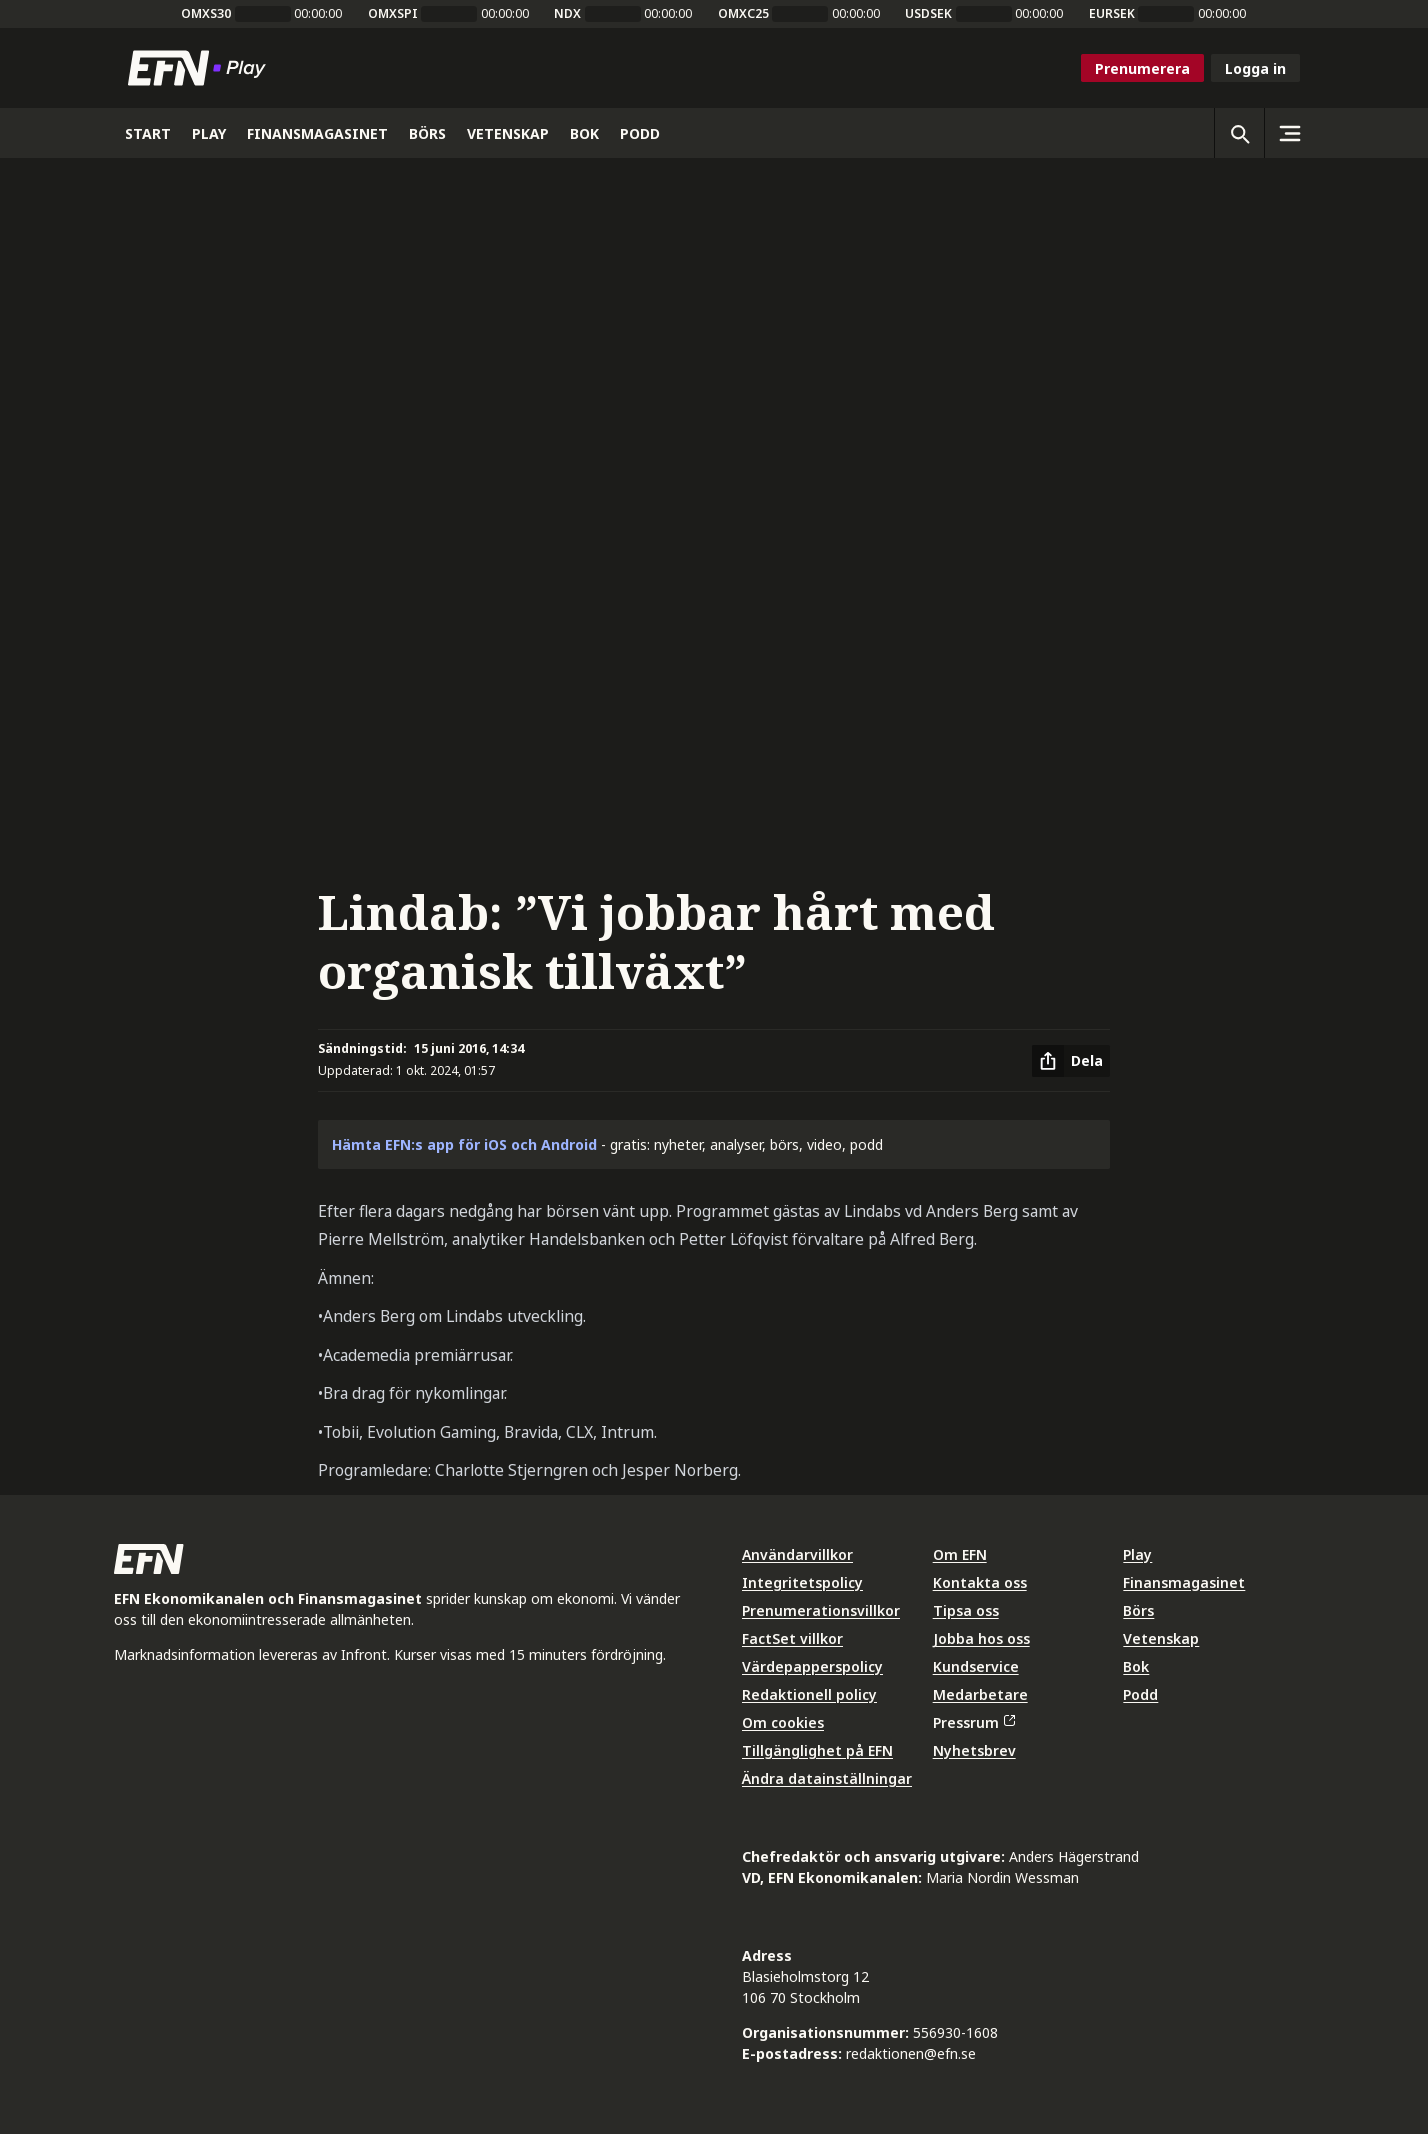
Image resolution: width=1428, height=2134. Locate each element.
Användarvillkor (797, 1554)
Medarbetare (980, 1694)
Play (1137, 1554)
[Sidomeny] (1289, 133)
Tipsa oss (966, 1610)
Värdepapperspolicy (812, 1666)
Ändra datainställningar (827, 1778)
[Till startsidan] (201, 68)
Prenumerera (1142, 68)
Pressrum (974, 1722)
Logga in (1255, 68)
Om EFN (960, 1554)
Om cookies (783, 1722)
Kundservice (976, 1666)
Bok (1136, 1666)
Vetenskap (1161, 1638)
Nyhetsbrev (974, 1750)
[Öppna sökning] (1239, 133)
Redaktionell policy (809, 1694)
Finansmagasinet (1184, 1582)
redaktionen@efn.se (911, 2053)
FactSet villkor (792, 1638)
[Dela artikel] (1071, 1061)
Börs (1138, 1610)
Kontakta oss (980, 1582)
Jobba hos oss (981, 1638)
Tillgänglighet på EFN (817, 1750)
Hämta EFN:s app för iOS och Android (464, 1144)
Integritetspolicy (802, 1582)
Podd (1140, 1694)
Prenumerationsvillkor (821, 1610)
